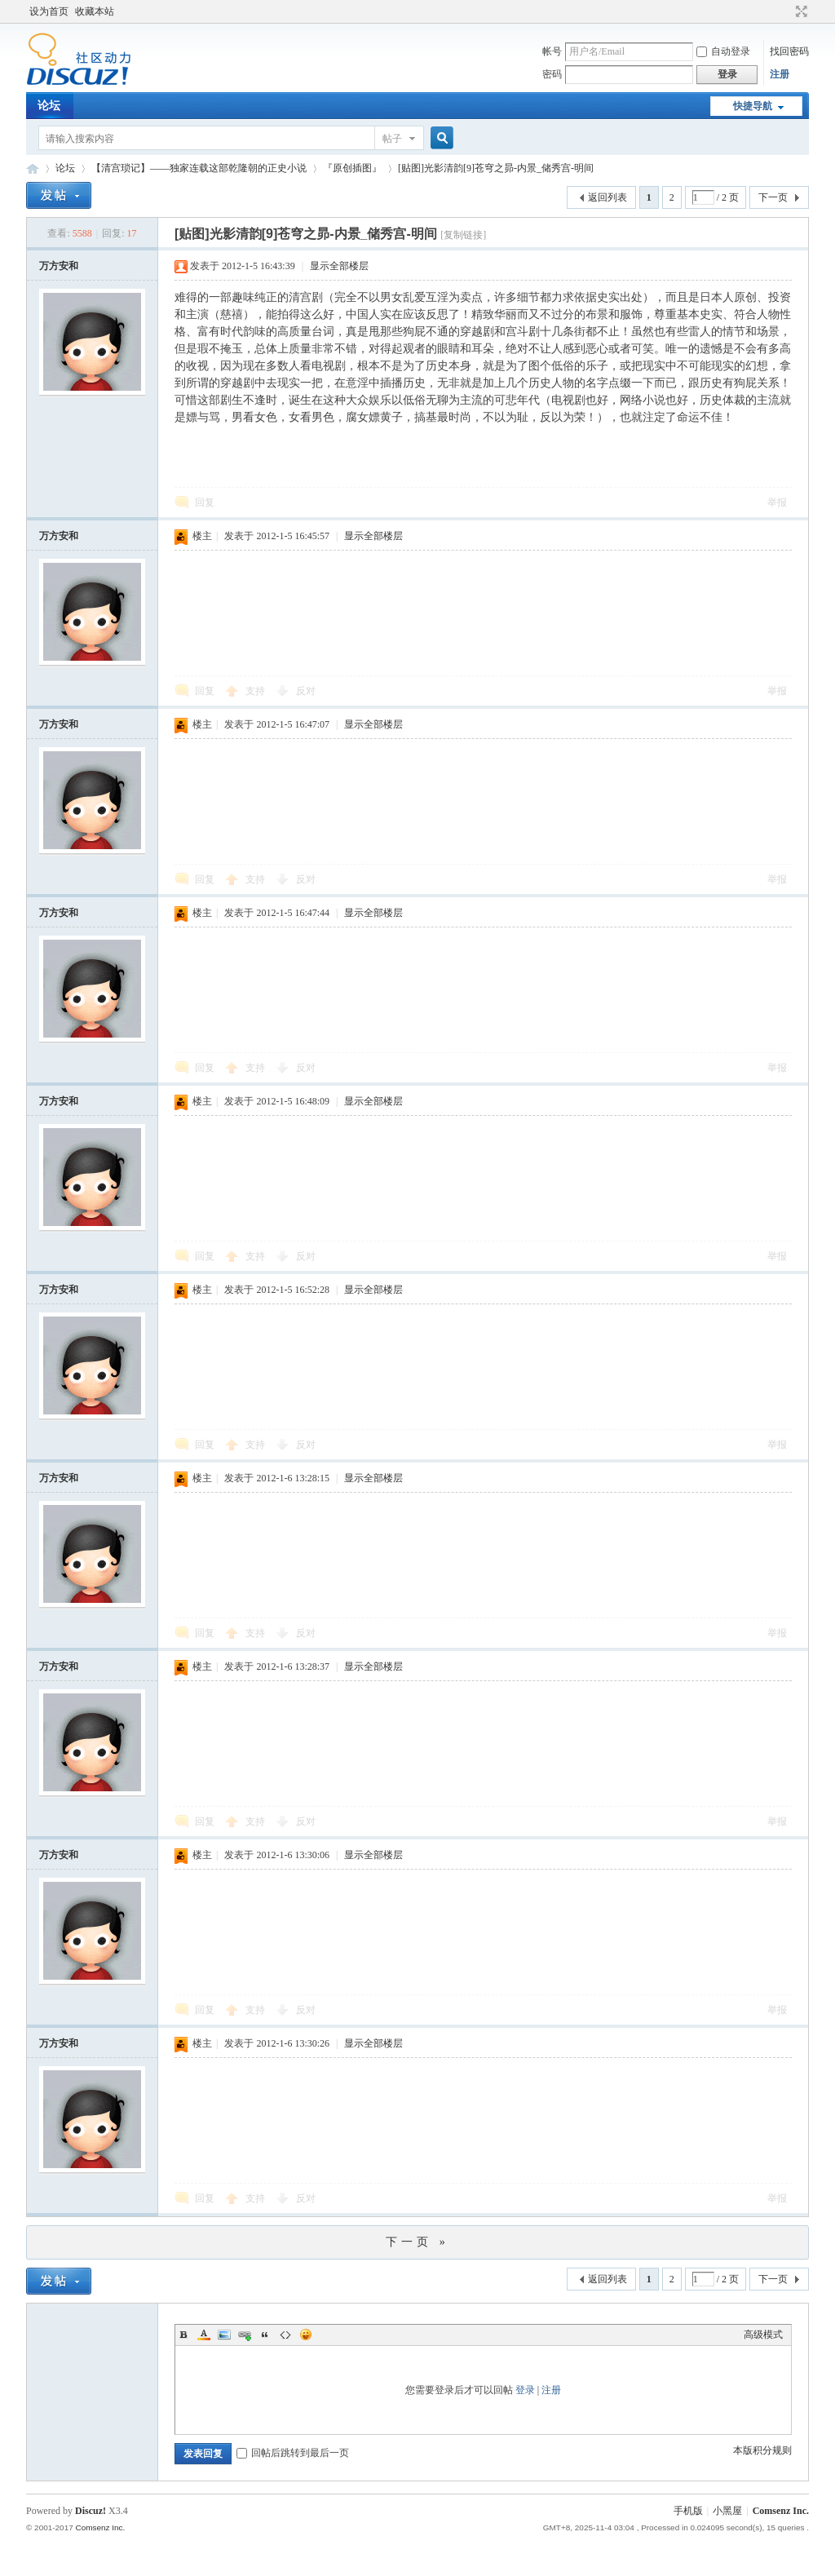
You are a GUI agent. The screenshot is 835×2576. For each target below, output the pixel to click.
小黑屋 (727, 2510)
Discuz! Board (32, 168)
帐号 (552, 51)
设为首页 (48, 11)
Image (224, 2334)
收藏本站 (94, 11)
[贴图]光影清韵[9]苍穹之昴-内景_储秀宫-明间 (496, 168)
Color (204, 2334)
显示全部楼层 (339, 266)
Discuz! (90, 2510)
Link (244, 2334)
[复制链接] (463, 235)
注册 (779, 74)
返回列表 (607, 197)
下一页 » (417, 2242)
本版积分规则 (762, 2450)
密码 (552, 74)
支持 (256, 691)
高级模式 (763, 2334)
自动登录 (723, 51)
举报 (777, 502)
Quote (265, 2334)
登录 (525, 2390)
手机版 (688, 2510)
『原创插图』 (352, 168)
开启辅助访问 (786, 11)
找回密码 (789, 51)
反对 (306, 691)
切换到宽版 (799, 11)
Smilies (306, 2334)
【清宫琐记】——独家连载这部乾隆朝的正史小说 (199, 168)
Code (285, 2334)
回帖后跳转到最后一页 (292, 2453)
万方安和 (58, 266)
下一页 (773, 197)
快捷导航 (752, 106)
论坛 (49, 106)
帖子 (392, 138)
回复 (204, 502)
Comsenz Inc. (781, 2510)
